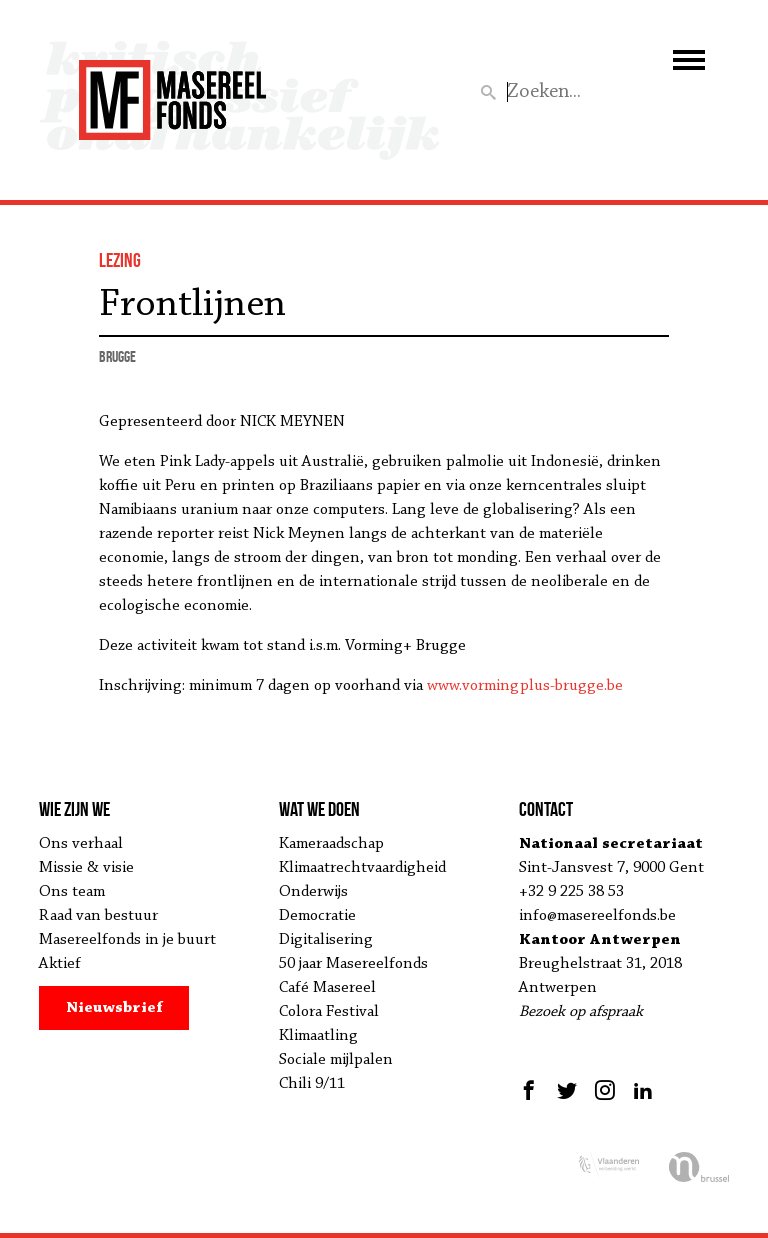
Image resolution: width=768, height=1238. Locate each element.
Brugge (117, 356)
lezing (120, 260)
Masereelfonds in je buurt (127, 940)
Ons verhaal (81, 844)
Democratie (317, 916)
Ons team (72, 892)
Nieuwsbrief (114, 1008)
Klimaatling (318, 1036)
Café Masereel (327, 988)
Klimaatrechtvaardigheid (362, 868)
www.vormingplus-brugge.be (525, 686)
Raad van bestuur (98, 916)
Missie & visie (86, 868)
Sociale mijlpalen (336, 1060)
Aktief (60, 964)
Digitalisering (326, 940)
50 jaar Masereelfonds (353, 964)
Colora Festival (329, 1012)
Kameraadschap (331, 844)
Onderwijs (313, 892)
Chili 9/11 (312, 1084)
